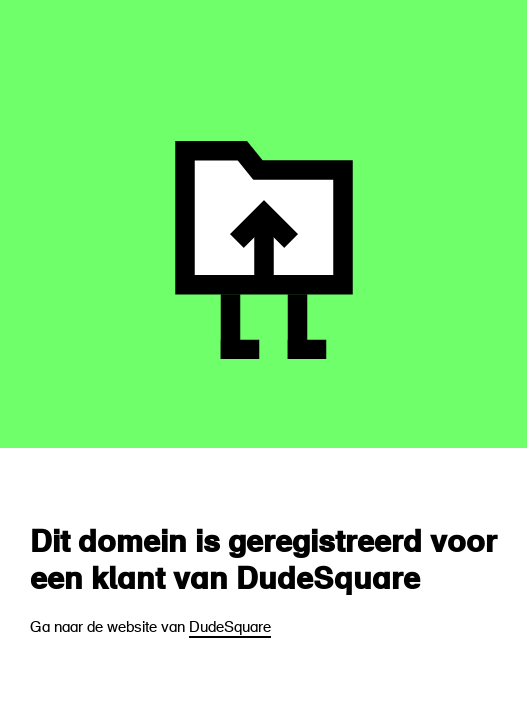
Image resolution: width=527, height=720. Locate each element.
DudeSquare (230, 628)
